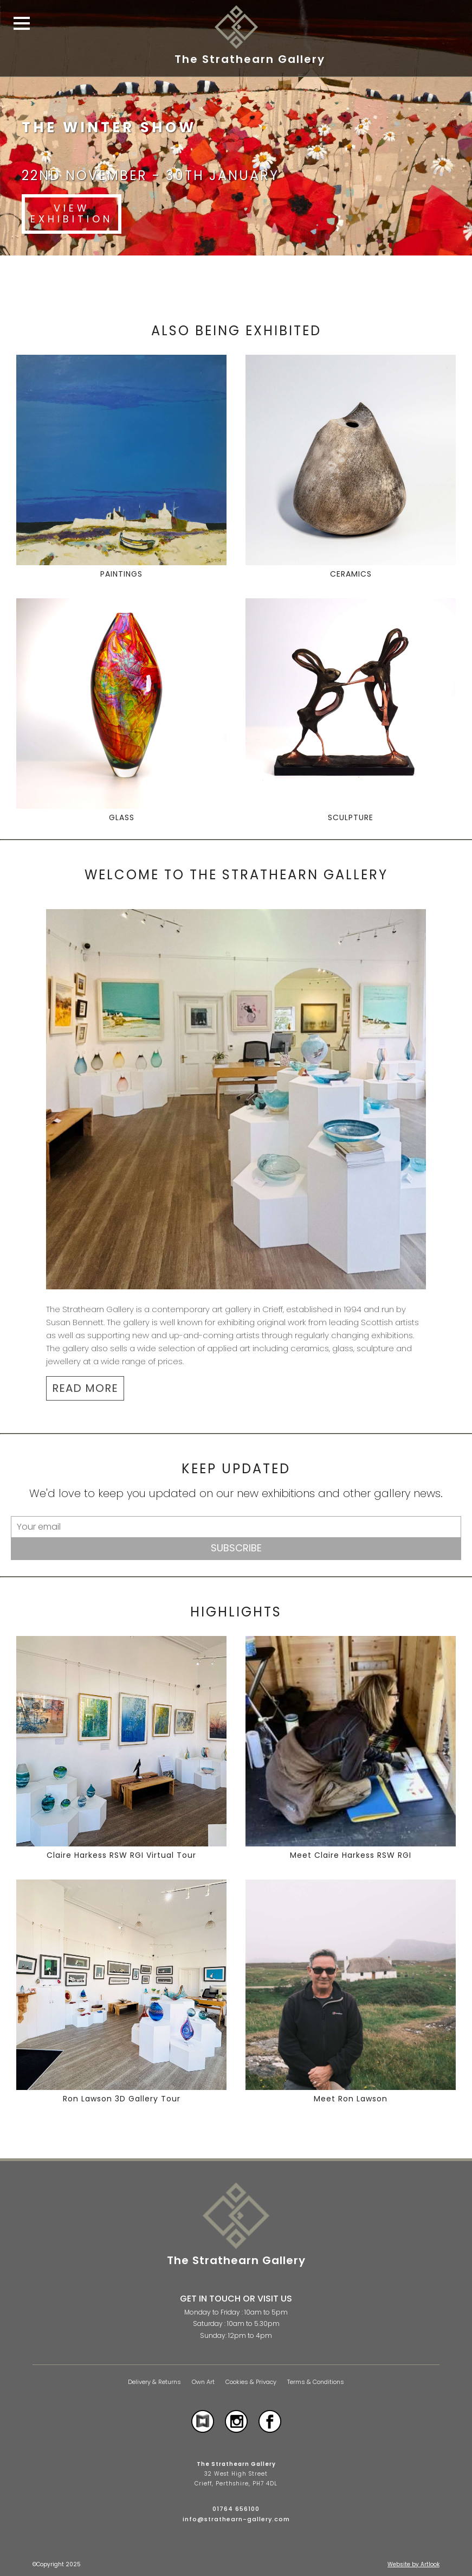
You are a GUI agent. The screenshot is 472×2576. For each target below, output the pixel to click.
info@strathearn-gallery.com (236, 2519)
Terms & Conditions (315, 2382)
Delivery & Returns (154, 2382)
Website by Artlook (413, 2564)
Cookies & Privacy (250, 2382)
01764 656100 (236, 2508)
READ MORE (85, 1388)
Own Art (203, 2382)
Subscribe (236, 1548)
